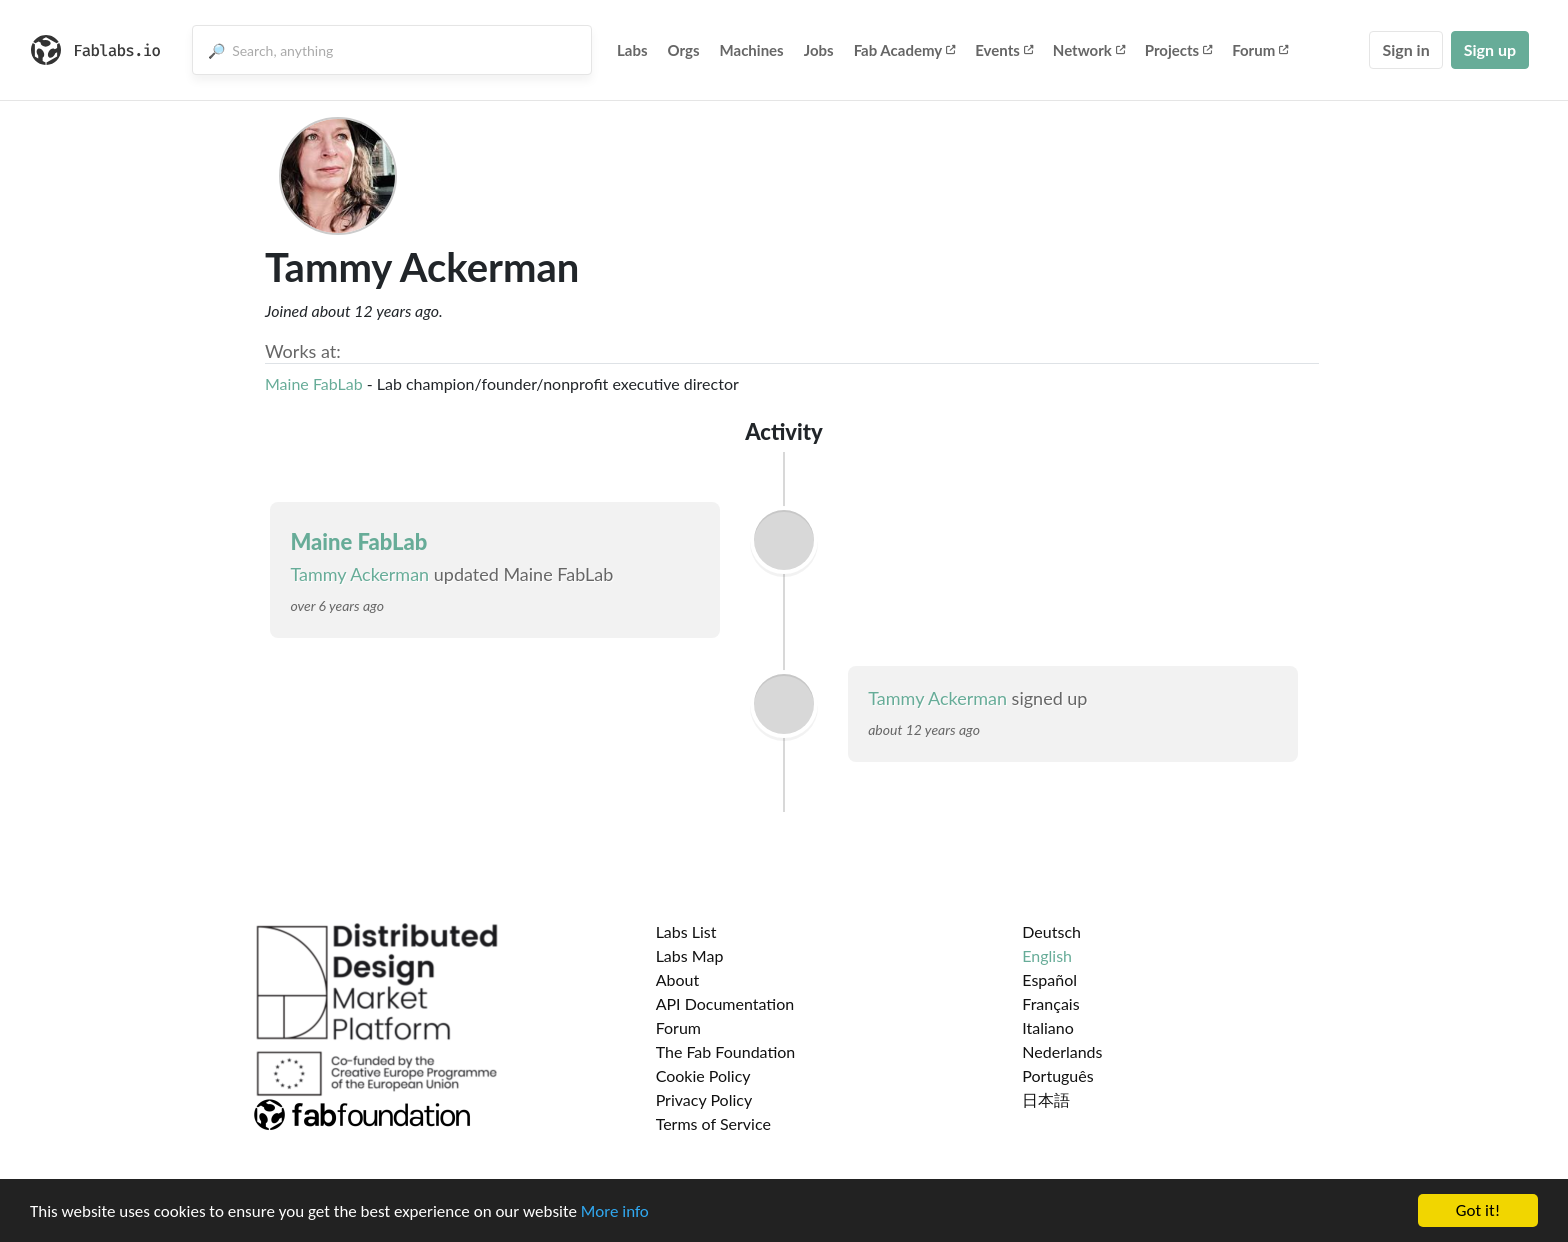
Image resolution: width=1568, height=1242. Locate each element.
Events (1004, 50)
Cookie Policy (703, 1075)
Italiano (1048, 1027)
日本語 (1046, 1099)
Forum (1260, 50)
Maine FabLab (314, 383)
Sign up (1490, 49)
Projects (1178, 50)
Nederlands (1062, 1051)
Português (1057, 1075)
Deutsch (1051, 931)
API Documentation (725, 1003)
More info (615, 1211)
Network (1089, 50)
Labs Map (690, 955)
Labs (632, 50)
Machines (752, 50)
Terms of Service (713, 1123)
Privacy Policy (704, 1099)
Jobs (819, 50)
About (678, 979)
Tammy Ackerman (359, 574)
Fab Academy (905, 50)
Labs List (686, 931)
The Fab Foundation (726, 1051)
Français (1050, 1003)
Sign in (1405, 49)
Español (1049, 979)
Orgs (684, 50)
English (1047, 955)
